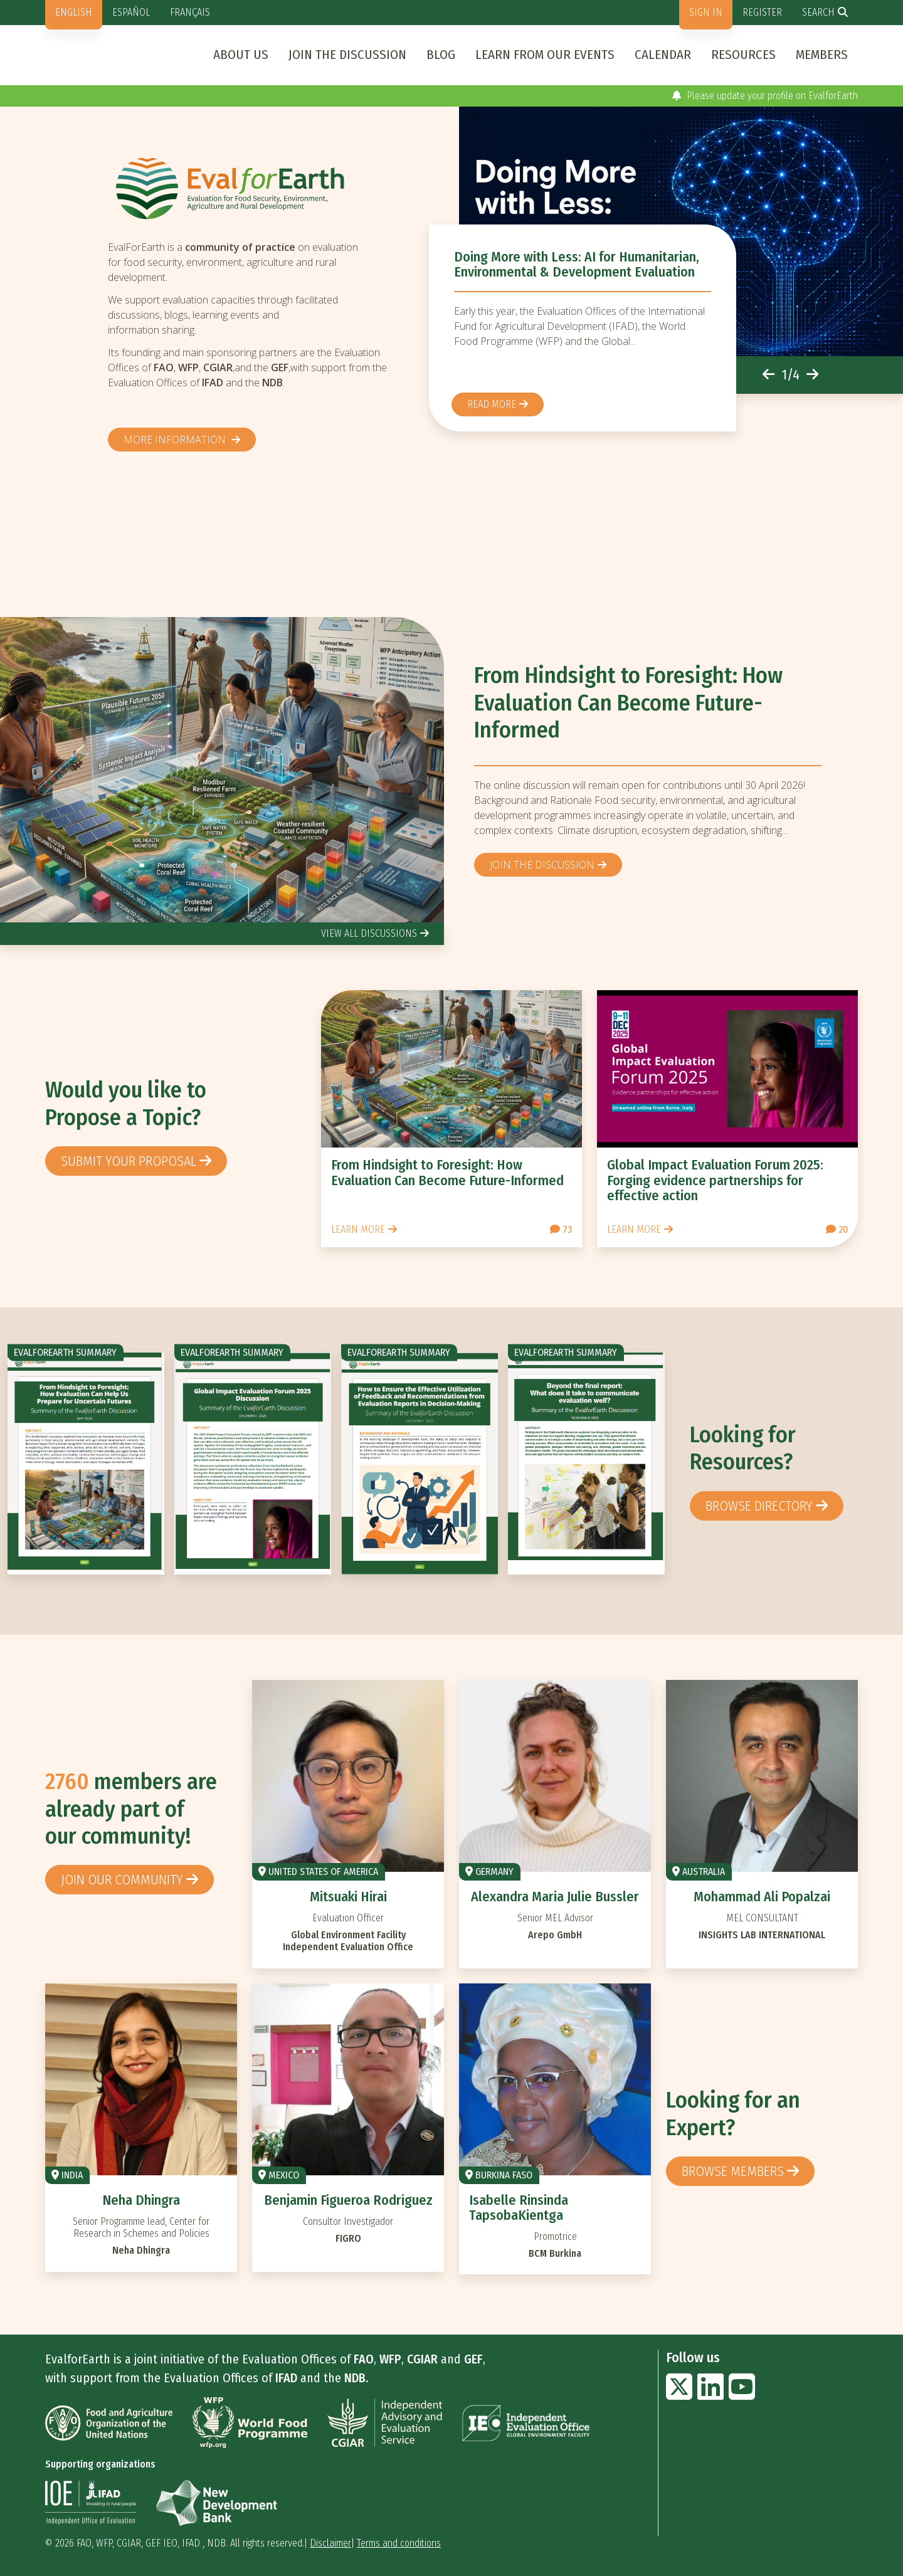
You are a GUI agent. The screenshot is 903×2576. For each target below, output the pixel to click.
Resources (743, 54)
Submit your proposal (128, 1161)
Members (822, 54)
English (73, 12)
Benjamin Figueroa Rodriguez (348, 2200)
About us (240, 54)
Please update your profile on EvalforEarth (765, 96)
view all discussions (369, 933)
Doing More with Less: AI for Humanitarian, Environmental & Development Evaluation (576, 264)
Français (190, 12)
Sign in (705, 12)
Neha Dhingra (141, 2200)
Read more (491, 404)
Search (818, 12)
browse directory (759, 1505)
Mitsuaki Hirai (348, 1896)
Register (762, 12)
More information (176, 439)
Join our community (122, 1879)
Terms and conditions (399, 2543)
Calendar (663, 54)
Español (131, 12)
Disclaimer (330, 2543)
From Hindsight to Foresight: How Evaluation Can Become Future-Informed (628, 702)
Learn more (358, 1229)
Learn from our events (545, 54)
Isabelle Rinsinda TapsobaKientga (518, 2208)
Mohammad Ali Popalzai (762, 1896)
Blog (440, 54)
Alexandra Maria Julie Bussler (555, 1896)
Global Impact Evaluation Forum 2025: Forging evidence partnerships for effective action (715, 1179)
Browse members (733, 2171)
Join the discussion (347, 54)
